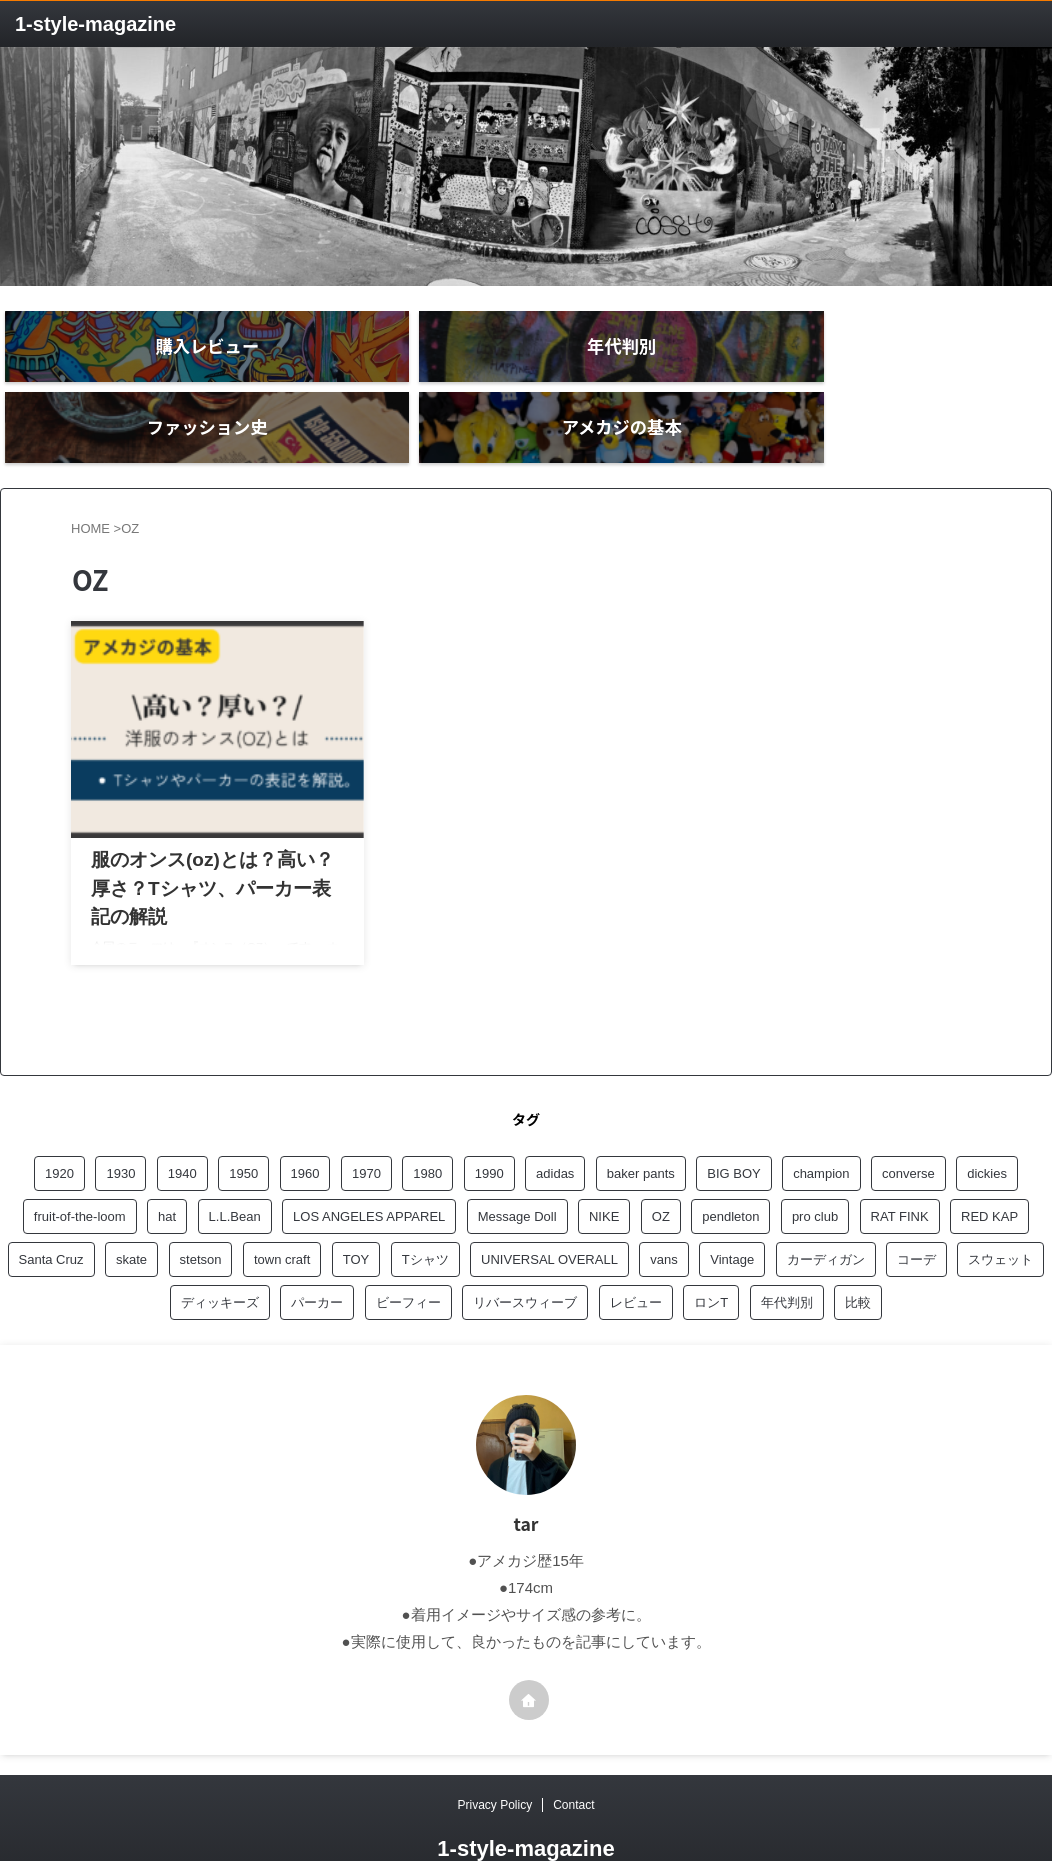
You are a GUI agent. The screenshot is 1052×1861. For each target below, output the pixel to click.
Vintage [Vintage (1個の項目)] (732, 1207)
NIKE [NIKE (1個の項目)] (604, 1164)
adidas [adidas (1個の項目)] (555, 1121)
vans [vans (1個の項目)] (663, 1207)
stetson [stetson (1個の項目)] (201, 1207)
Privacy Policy (494, 1753)
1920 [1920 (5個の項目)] (59, 1121)
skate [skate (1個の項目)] (131, 1207)
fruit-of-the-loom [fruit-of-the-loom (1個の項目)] (80, 1164)
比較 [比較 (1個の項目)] (858, 1250)
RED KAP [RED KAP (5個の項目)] (989, 1164)
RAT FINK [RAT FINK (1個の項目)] (900, 1164)
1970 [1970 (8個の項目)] (366, 1121)
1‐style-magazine (95, 24)
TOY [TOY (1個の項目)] (356, 1207)
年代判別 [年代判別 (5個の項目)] (787, 1250)
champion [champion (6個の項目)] (821, 1121)
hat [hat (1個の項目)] (167, 1164)
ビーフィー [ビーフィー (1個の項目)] (408, 1250)
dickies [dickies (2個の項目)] (987, 1121)
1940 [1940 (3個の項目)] (182, 1121)
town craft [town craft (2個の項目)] (282, 1207)
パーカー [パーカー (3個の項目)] (317, 1250)
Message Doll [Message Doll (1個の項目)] (517, 1164)
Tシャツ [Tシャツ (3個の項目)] (425, 1207)
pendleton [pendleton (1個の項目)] (730, 1164)
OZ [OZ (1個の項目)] (661, 1164)
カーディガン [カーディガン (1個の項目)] (826, 1207)
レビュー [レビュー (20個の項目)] (636, 1250)
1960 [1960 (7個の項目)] (305, 1121)
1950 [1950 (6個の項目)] (243, 1121)
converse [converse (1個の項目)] (908, 1121)
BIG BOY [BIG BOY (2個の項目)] (733, 1121)
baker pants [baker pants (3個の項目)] (641, 1121)
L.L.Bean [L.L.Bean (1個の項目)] (235, 1164)
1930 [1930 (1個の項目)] (120, 1121)
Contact (573, 1753)
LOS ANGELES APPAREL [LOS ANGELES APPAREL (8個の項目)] (369, 1164)
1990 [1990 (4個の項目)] (489, 1121)
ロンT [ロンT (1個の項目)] (711, 1250)
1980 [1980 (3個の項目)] (427, 1121)
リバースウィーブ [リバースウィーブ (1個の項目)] (525, 1250)
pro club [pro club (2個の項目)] (815, 1164)
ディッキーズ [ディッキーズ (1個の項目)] (220, 1250)
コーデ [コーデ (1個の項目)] (916, 1207)
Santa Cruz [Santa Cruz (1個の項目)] (51, 1207)
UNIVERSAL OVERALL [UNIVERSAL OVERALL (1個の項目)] (549, 1207)
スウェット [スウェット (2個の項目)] (1000, 1207)
